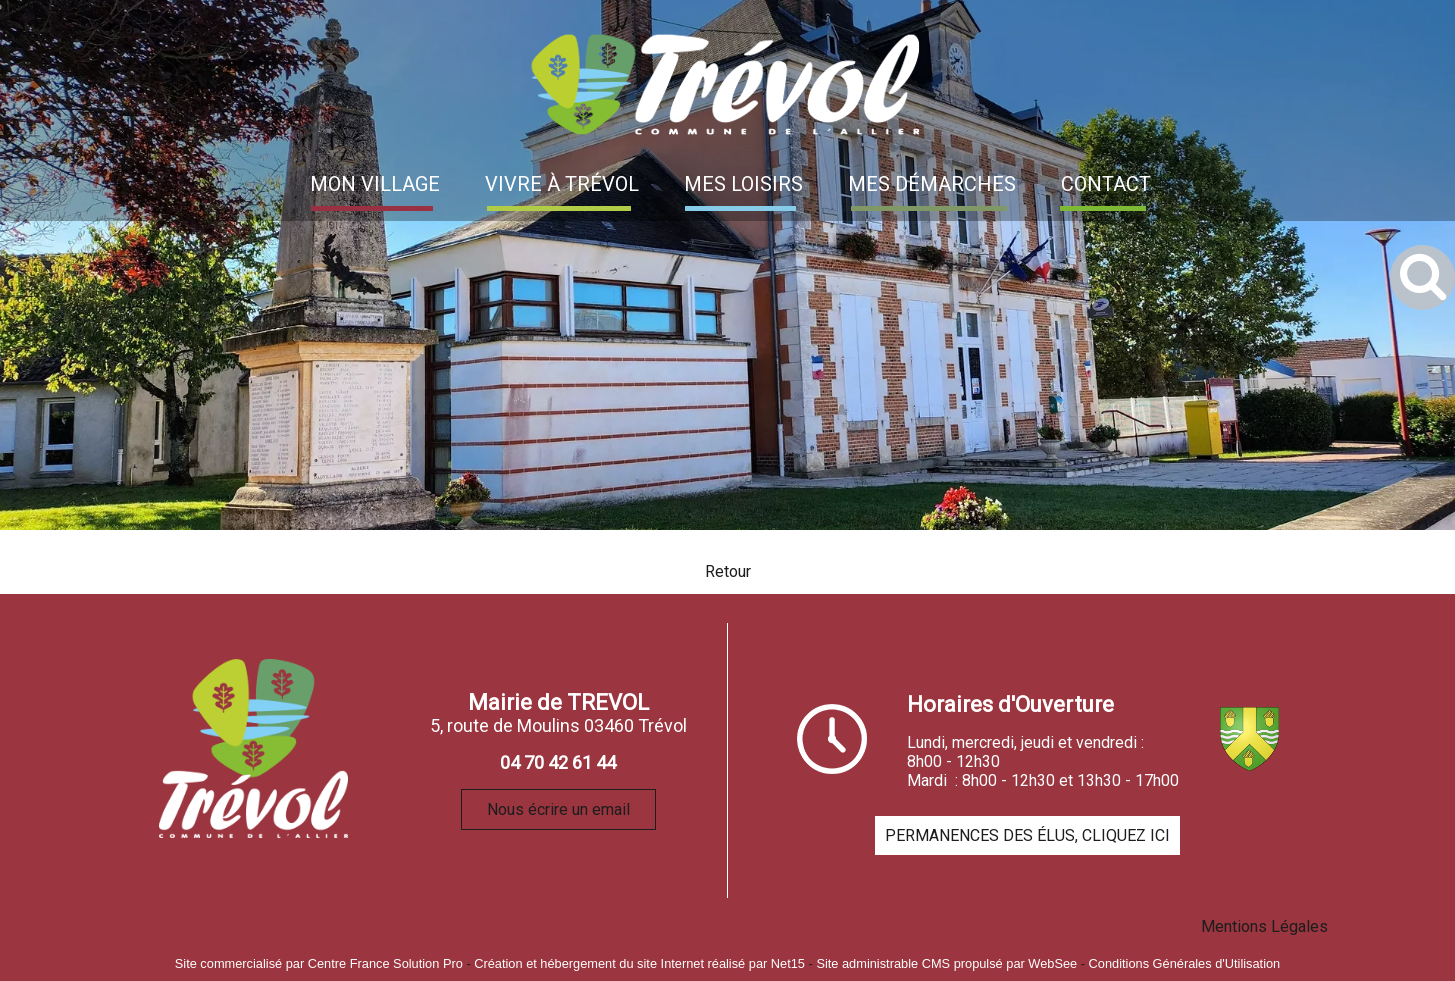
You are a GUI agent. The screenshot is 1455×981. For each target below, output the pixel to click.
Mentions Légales (1264, 926)
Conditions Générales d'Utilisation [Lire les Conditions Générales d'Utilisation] (1185, 963)
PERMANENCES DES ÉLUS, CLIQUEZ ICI (1027, 835)
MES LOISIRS (743, 184)
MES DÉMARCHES (932, 184)
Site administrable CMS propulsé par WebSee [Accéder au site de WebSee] (946, 963)
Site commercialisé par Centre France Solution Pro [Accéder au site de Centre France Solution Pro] (319, 963)
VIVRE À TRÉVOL (562, 184)
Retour (728, 571)
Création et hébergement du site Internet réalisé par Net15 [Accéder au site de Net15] (639, 963)
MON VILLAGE (375, 184)
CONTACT (1106, 184)
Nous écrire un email (558, 809)
